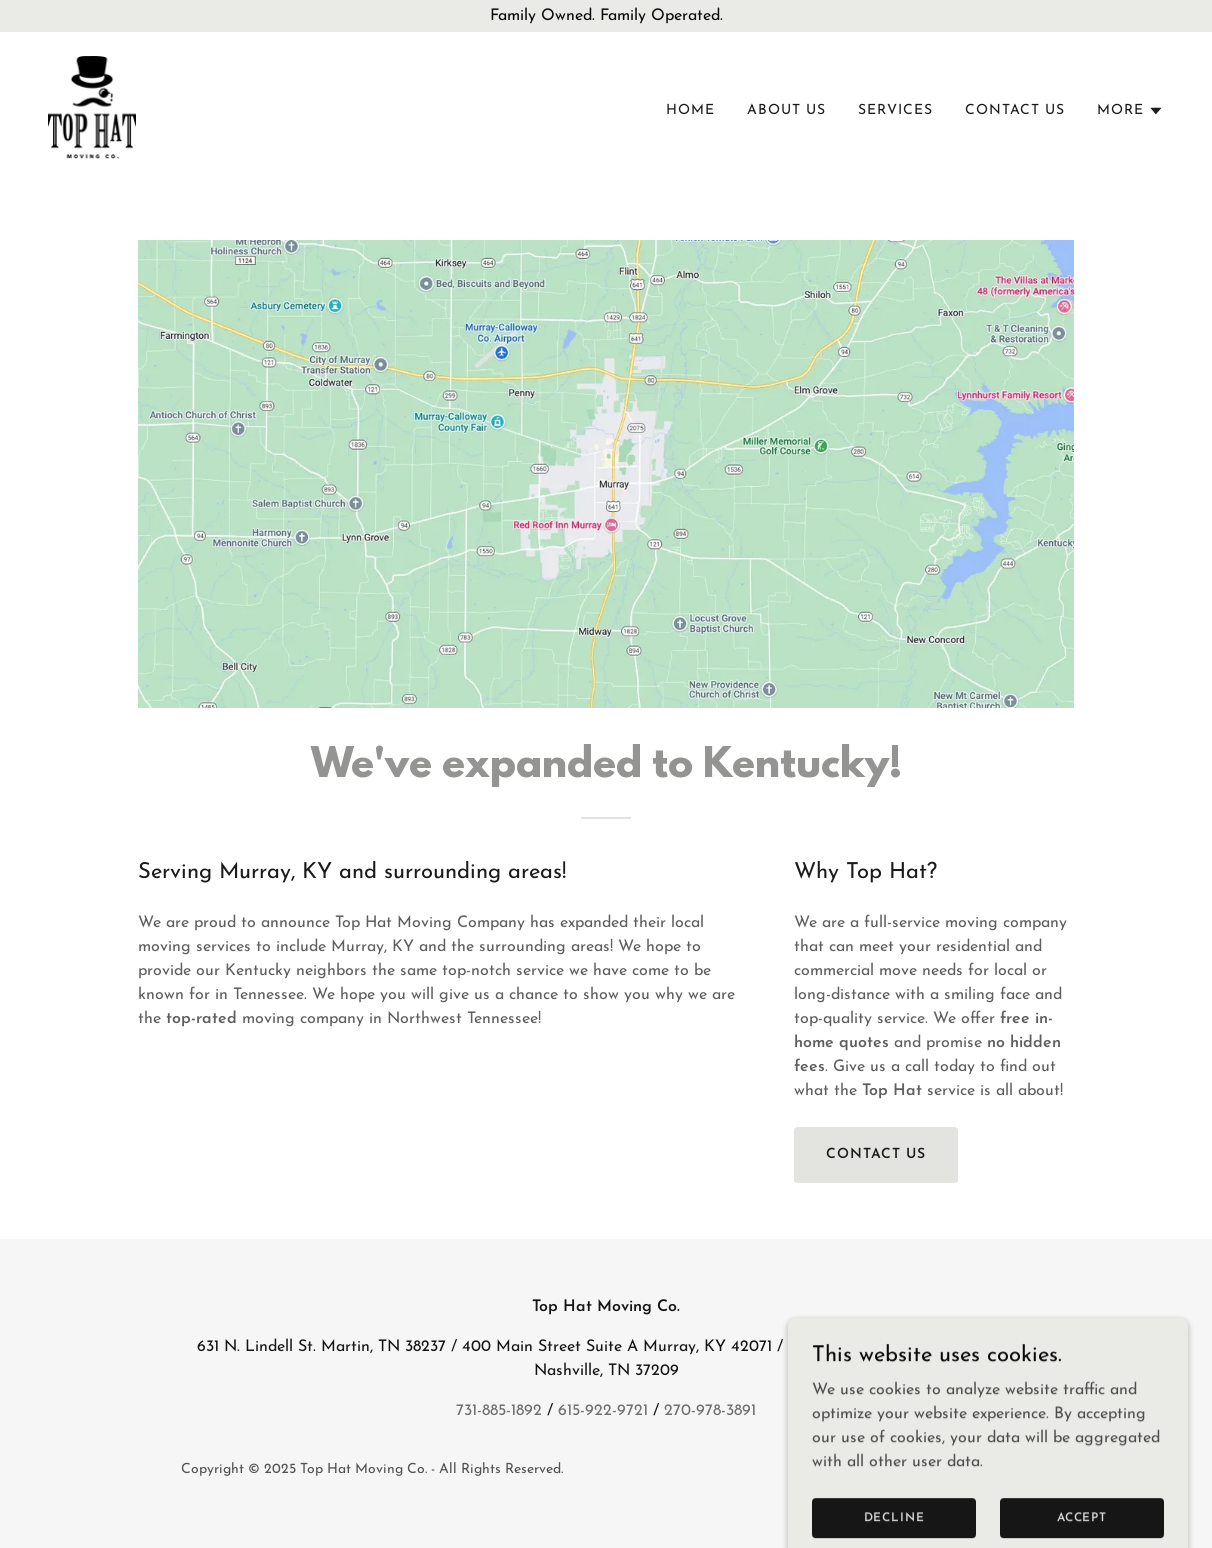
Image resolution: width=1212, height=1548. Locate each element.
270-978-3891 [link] (710, 1411)
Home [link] (690, 110)
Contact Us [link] (1015, 110)
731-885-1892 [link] (499, 1411)
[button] (1130, 111)
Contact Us (876, 1154)
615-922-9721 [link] (603, 1411)
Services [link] (895, 110)
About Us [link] (786, 110)
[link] (92, 107)
